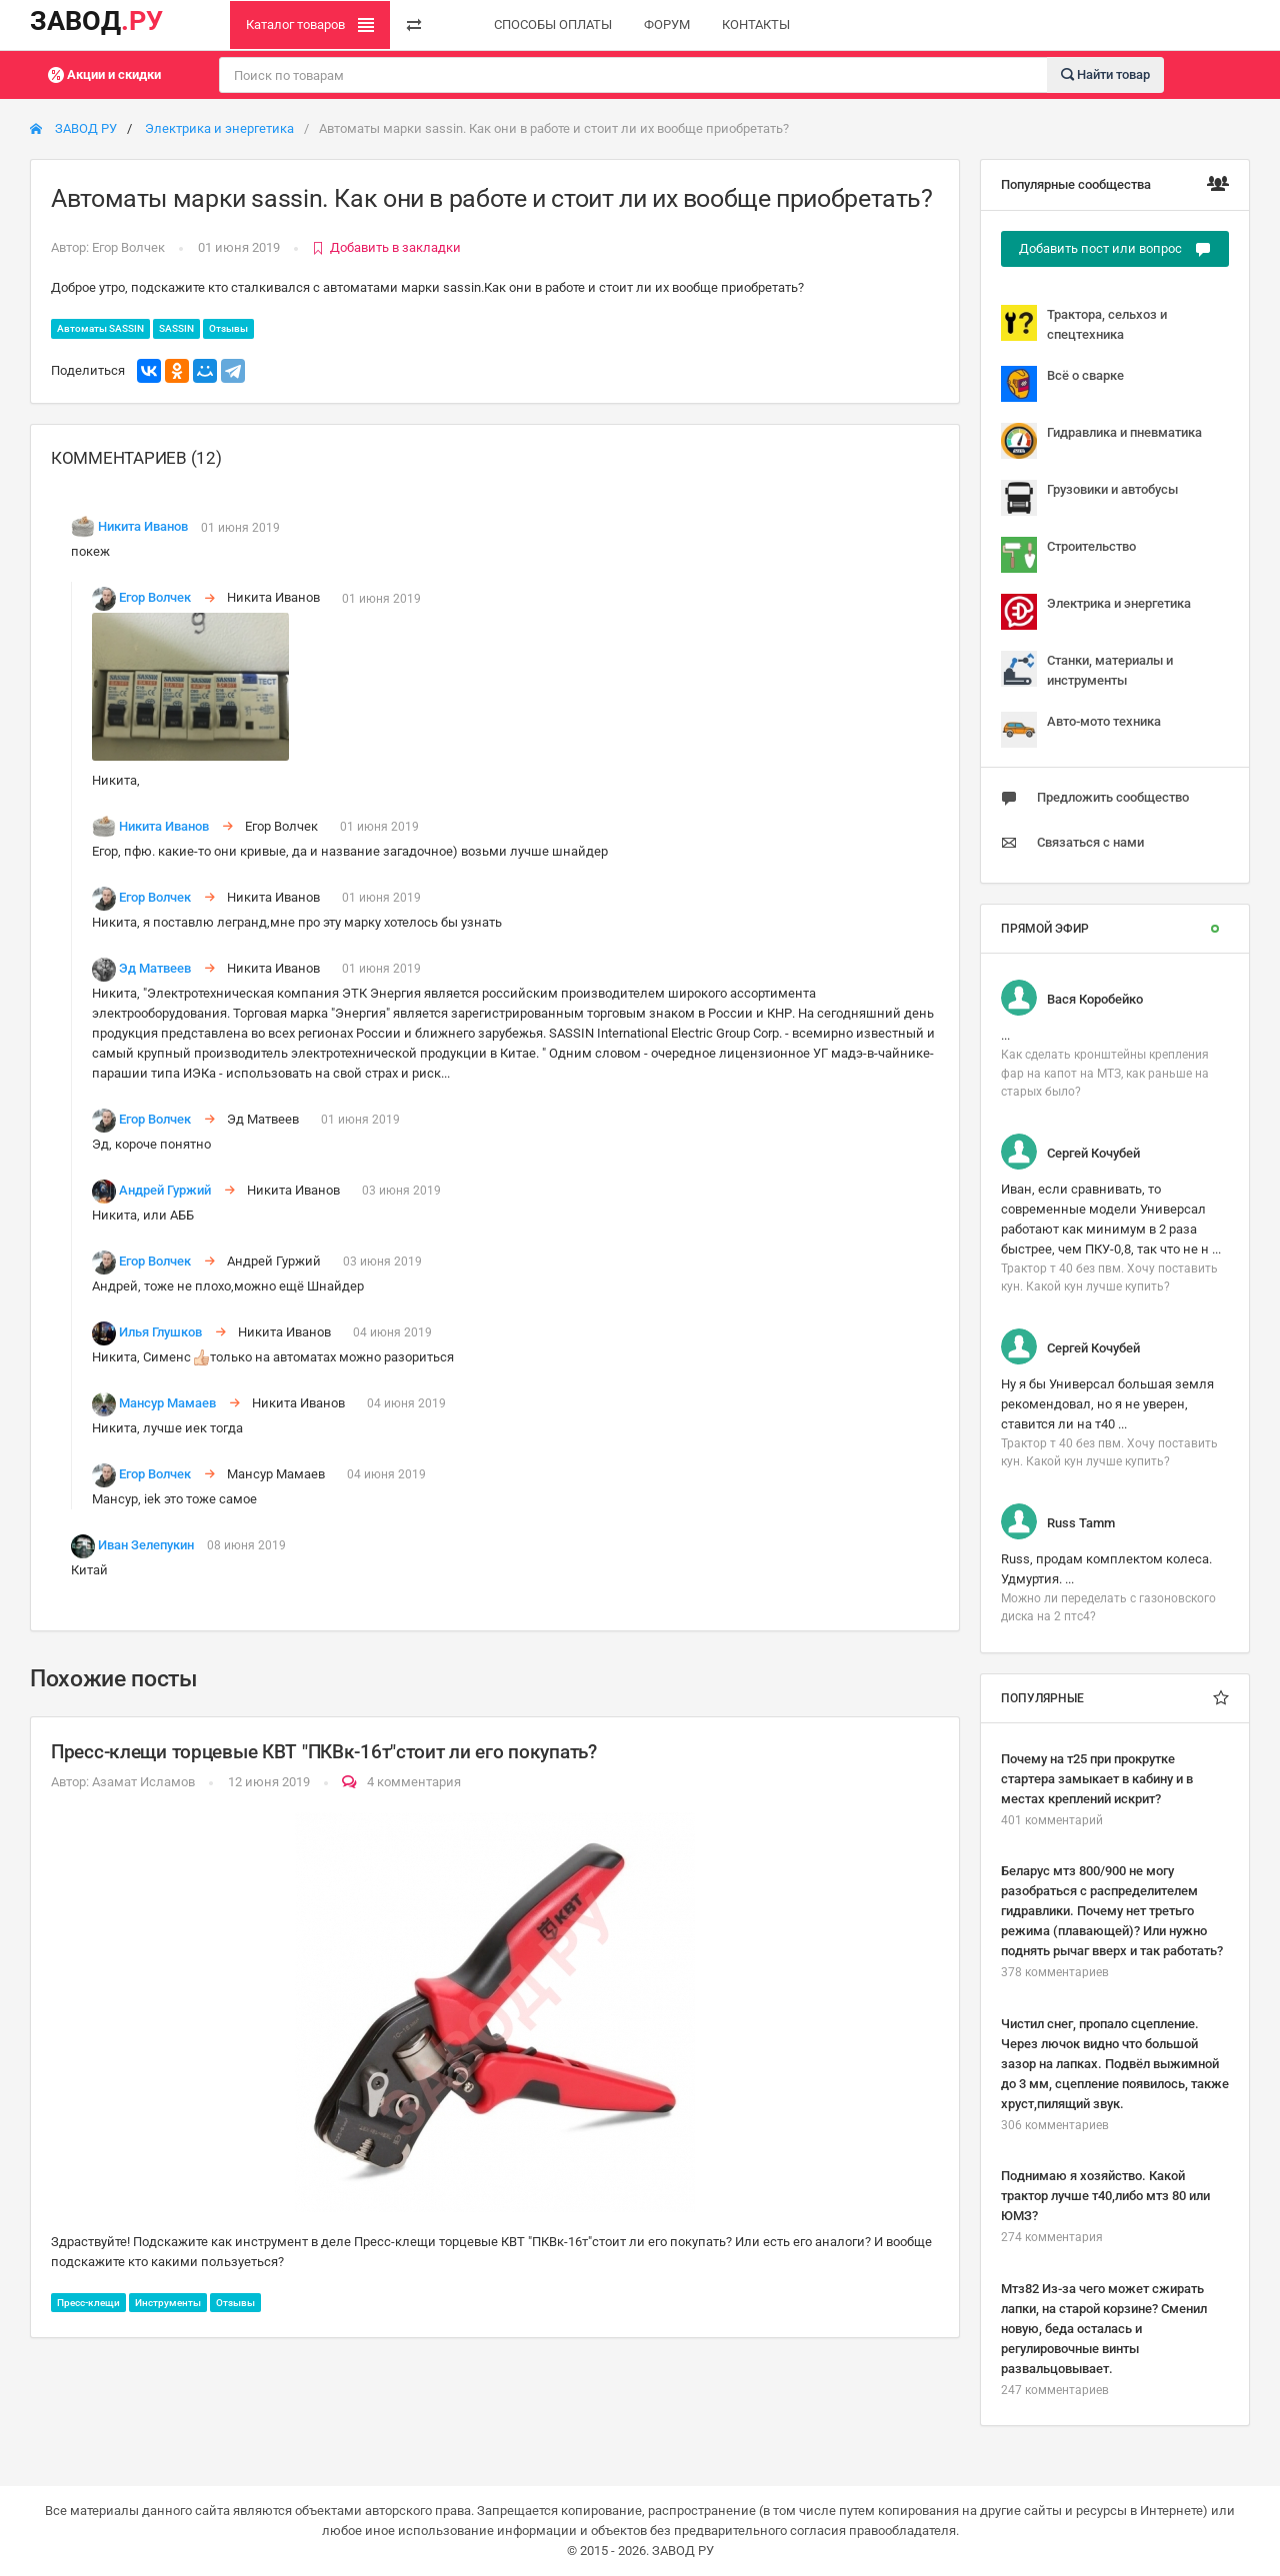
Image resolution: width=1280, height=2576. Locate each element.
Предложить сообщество (1095, 798)
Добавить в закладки (386, 247)
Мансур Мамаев (167, 1402)
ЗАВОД (96, 21)
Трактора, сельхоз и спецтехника (1084, 323)
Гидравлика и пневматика (1101, 441)
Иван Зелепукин (146, 1544)
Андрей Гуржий (165, 1190)
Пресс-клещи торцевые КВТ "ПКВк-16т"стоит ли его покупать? (324, 1751)
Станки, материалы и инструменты (1087, 669)
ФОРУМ (667, 24)
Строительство (1068, 555)
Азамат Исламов (143, 1781)
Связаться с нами (1072, 843)
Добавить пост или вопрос (1115, 249)
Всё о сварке (1062, 384)
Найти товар (1105, 73)
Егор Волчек (128, 247)
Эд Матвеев (155, 968)
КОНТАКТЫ (756, 24)
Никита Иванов (143, 527)
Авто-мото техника (1081, 730)
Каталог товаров (310, 25)
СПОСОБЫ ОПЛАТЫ (553, 24)
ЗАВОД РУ (73, 128)
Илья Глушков (160, 1331)
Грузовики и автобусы (1089, 498)
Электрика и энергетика (219, 128)
